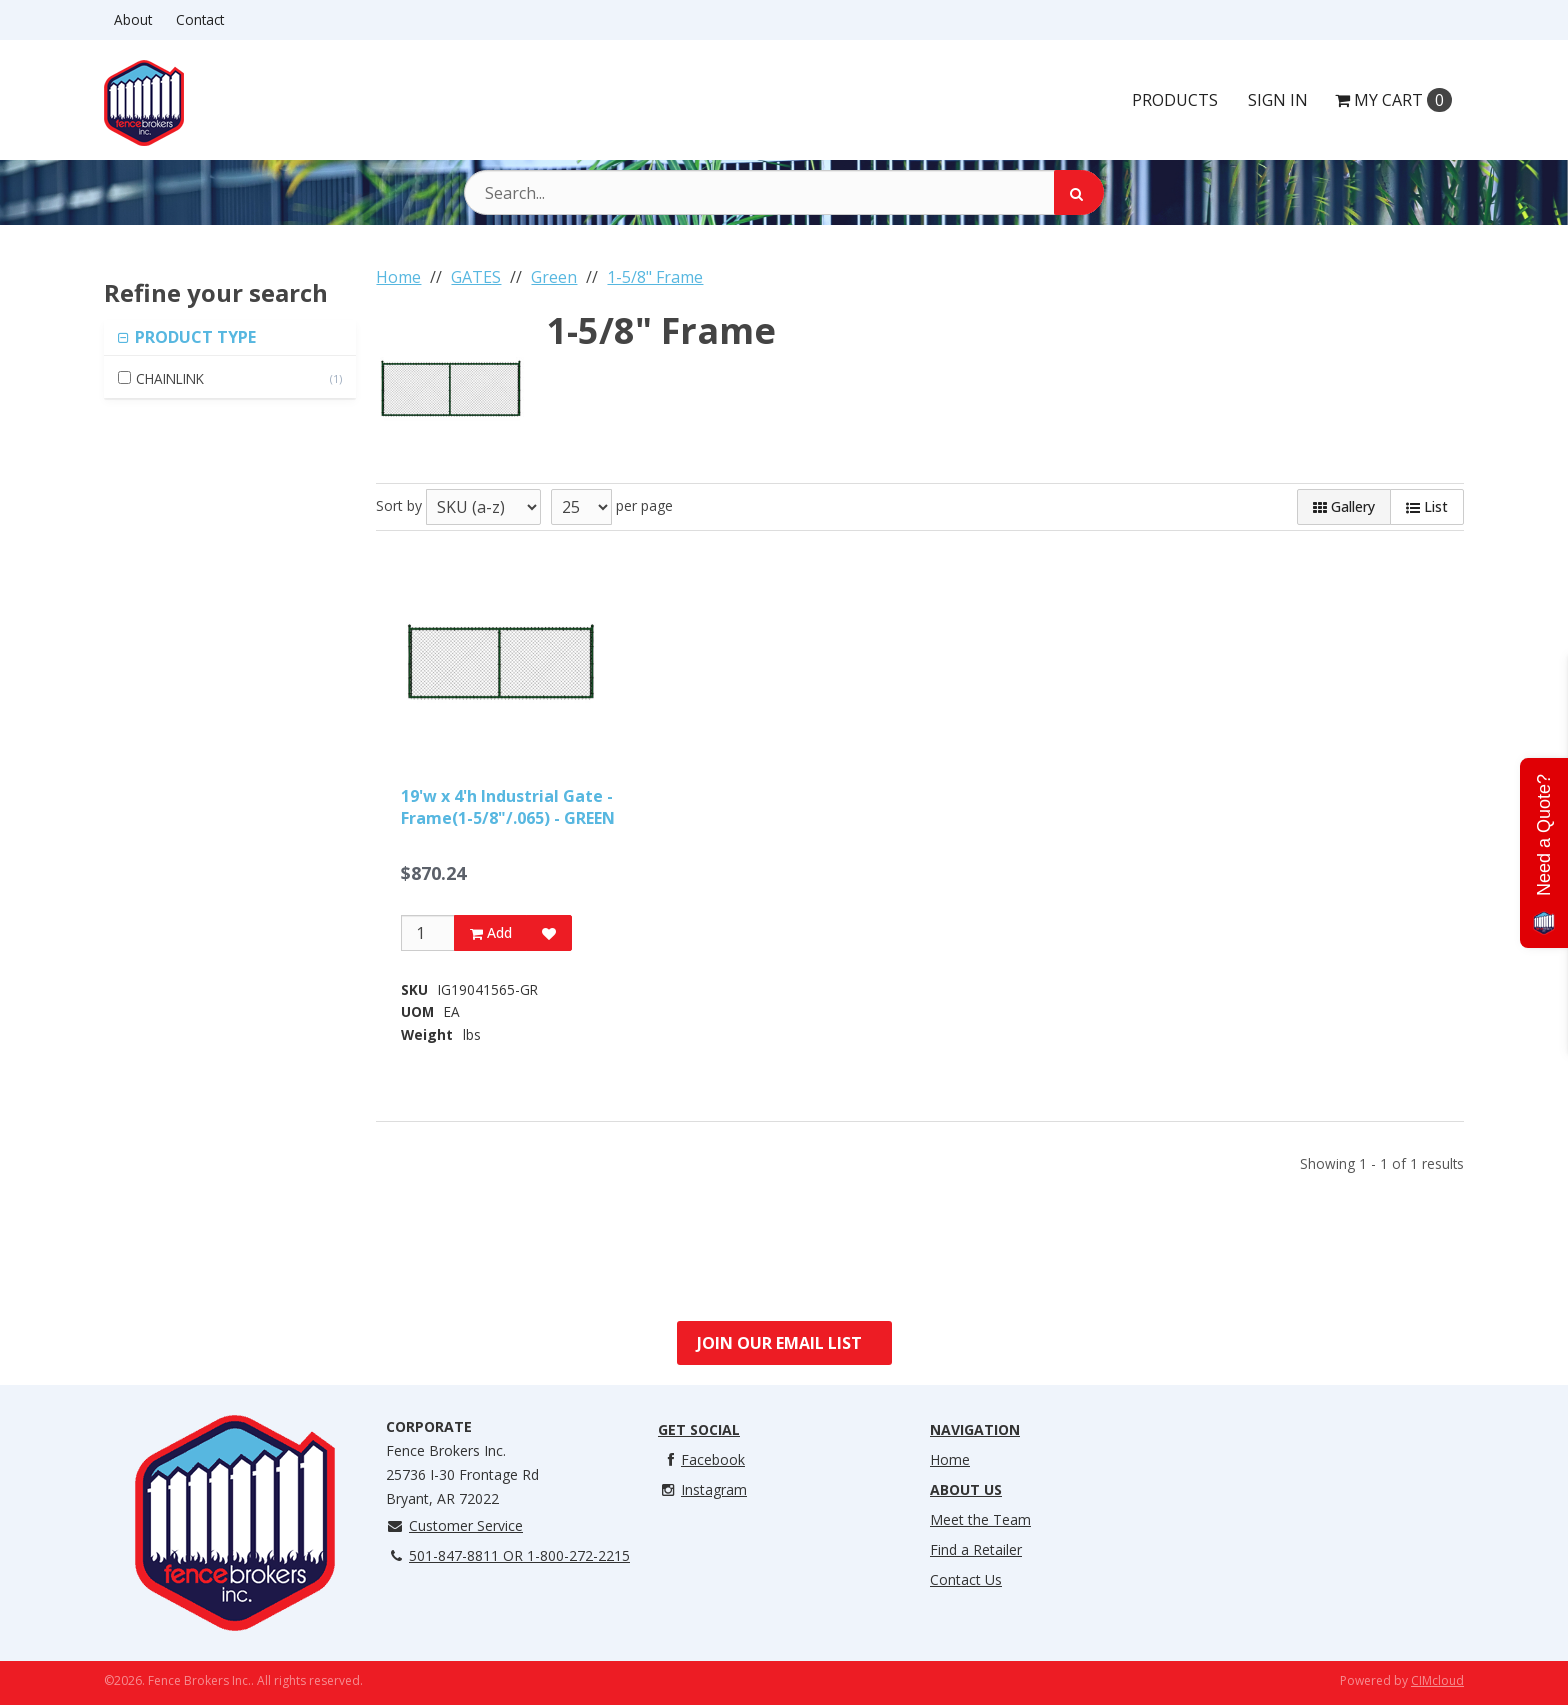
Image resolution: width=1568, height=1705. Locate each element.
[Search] (1079, 192)
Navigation (975, 1429)
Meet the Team (980, 1519)
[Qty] (427, 933)
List (1427, 506)
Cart (1393, 100)
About (133, 19)
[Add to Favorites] (549, 933)
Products (1175, 100)
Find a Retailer (976, 1549)
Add (491, 932)
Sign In (1278, 100)
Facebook (701, 1459)
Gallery (1344, 506)
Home (950, 1459)
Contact (200, 19)
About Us (966, 1489)
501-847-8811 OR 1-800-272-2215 (508, 1555)
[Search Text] (784, 192)
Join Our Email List (779, 1343)
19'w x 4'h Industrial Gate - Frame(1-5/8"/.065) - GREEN (508, 807)
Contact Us (966, 1579)
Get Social (699, 1429)
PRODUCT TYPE (193, 337)
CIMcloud (1437, 1680)
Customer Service (454, 1525)
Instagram (702, 1489)
